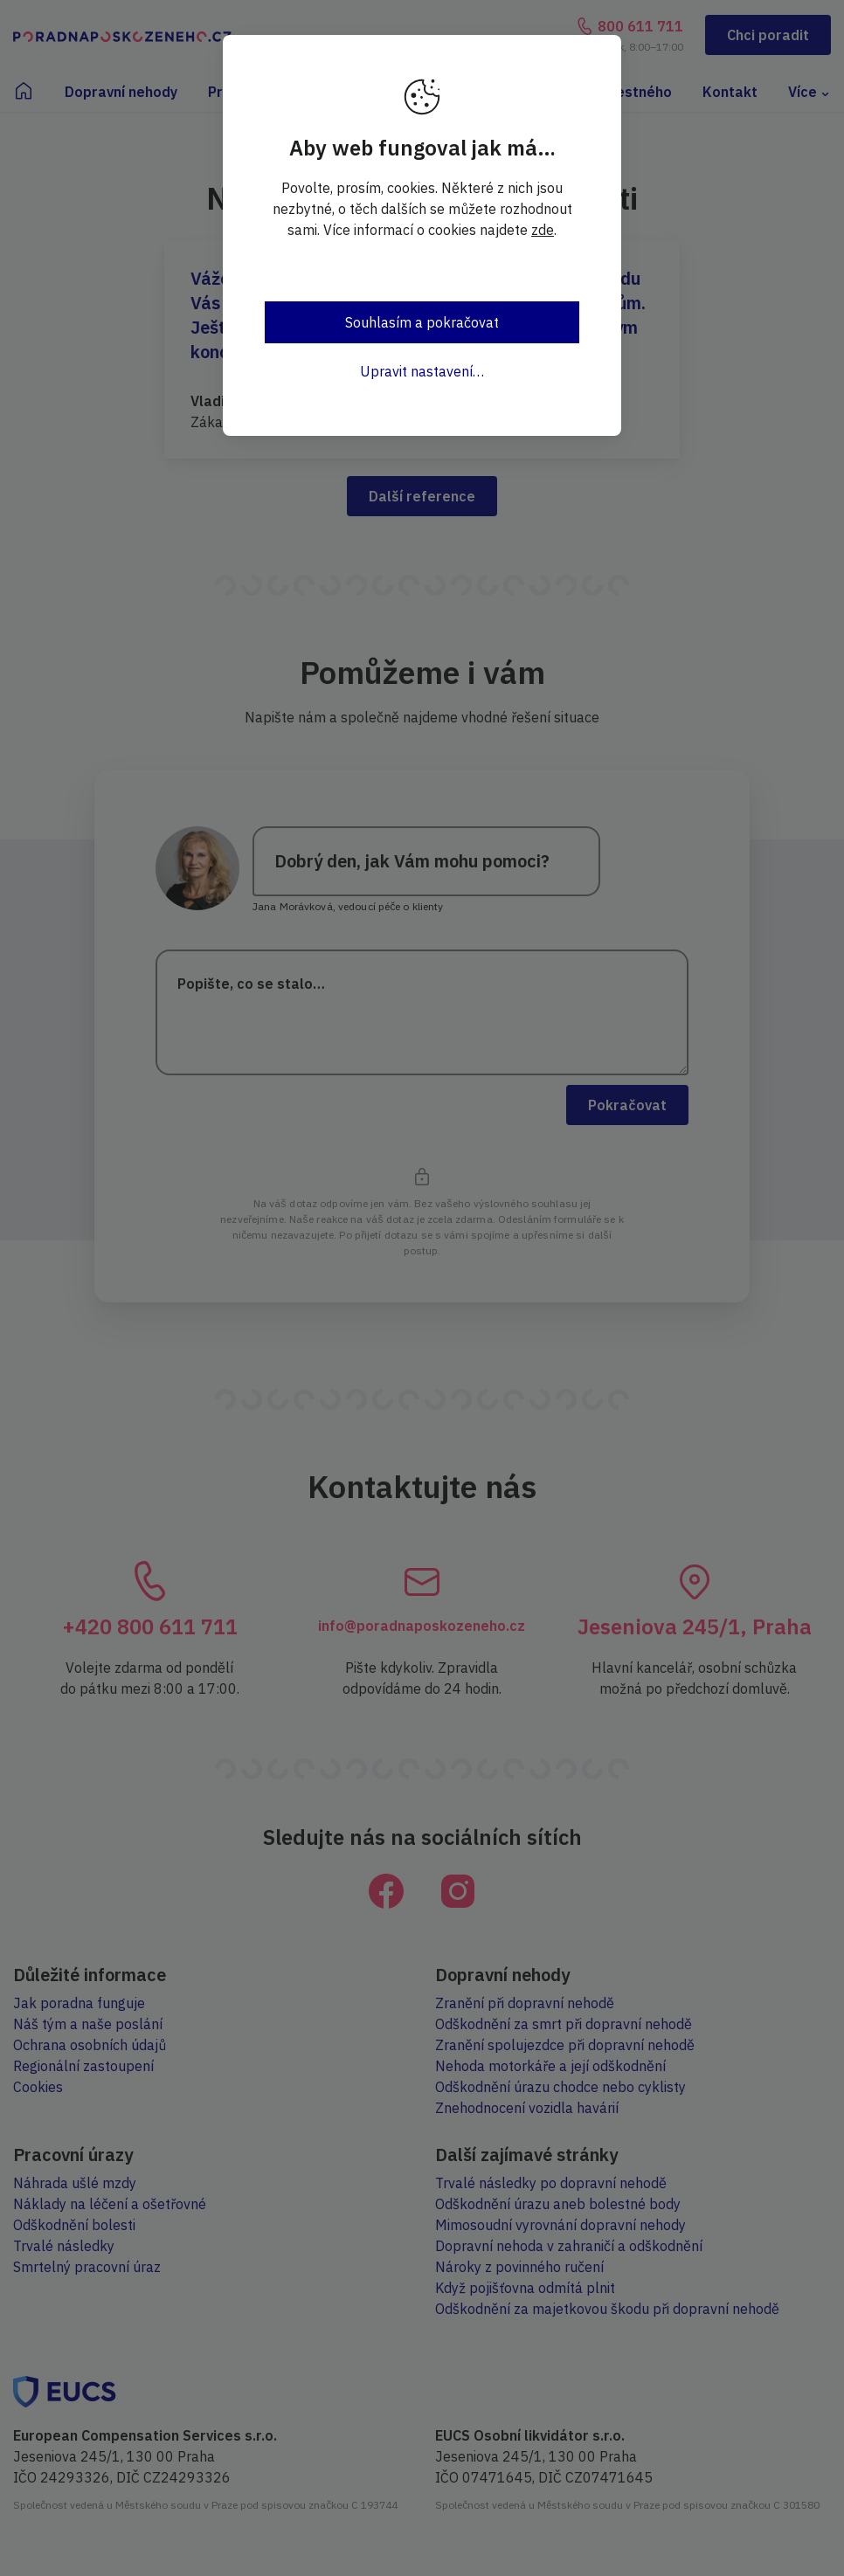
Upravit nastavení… (422, 371)
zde (542, 229)
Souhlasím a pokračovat (422, 322)
